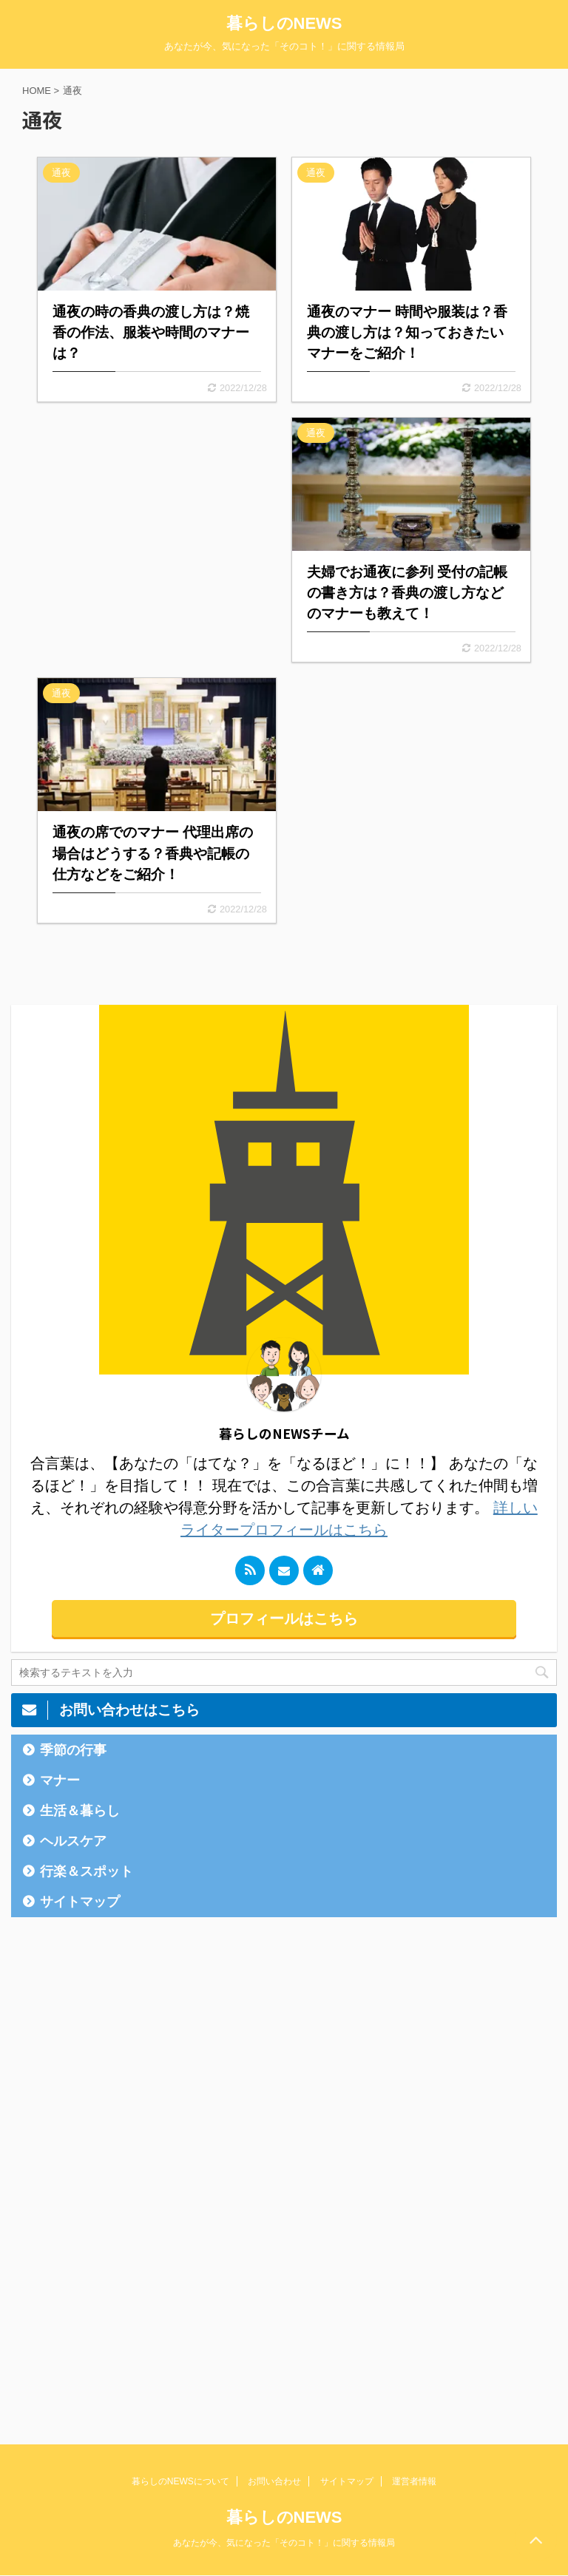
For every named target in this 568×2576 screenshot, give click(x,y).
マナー (60, 1780)
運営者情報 (414, 2481)
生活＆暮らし (80, 1810)
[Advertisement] (157, 534)
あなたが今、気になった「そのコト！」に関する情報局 (284, 2543)
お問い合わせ (274, 2481)
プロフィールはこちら (284, 1618)
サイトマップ (80, 1901)
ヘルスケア (73, 1841)
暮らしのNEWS (284, 23)
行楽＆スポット (86, 1871)
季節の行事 (73, 1750)
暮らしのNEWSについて (180, 2481)
